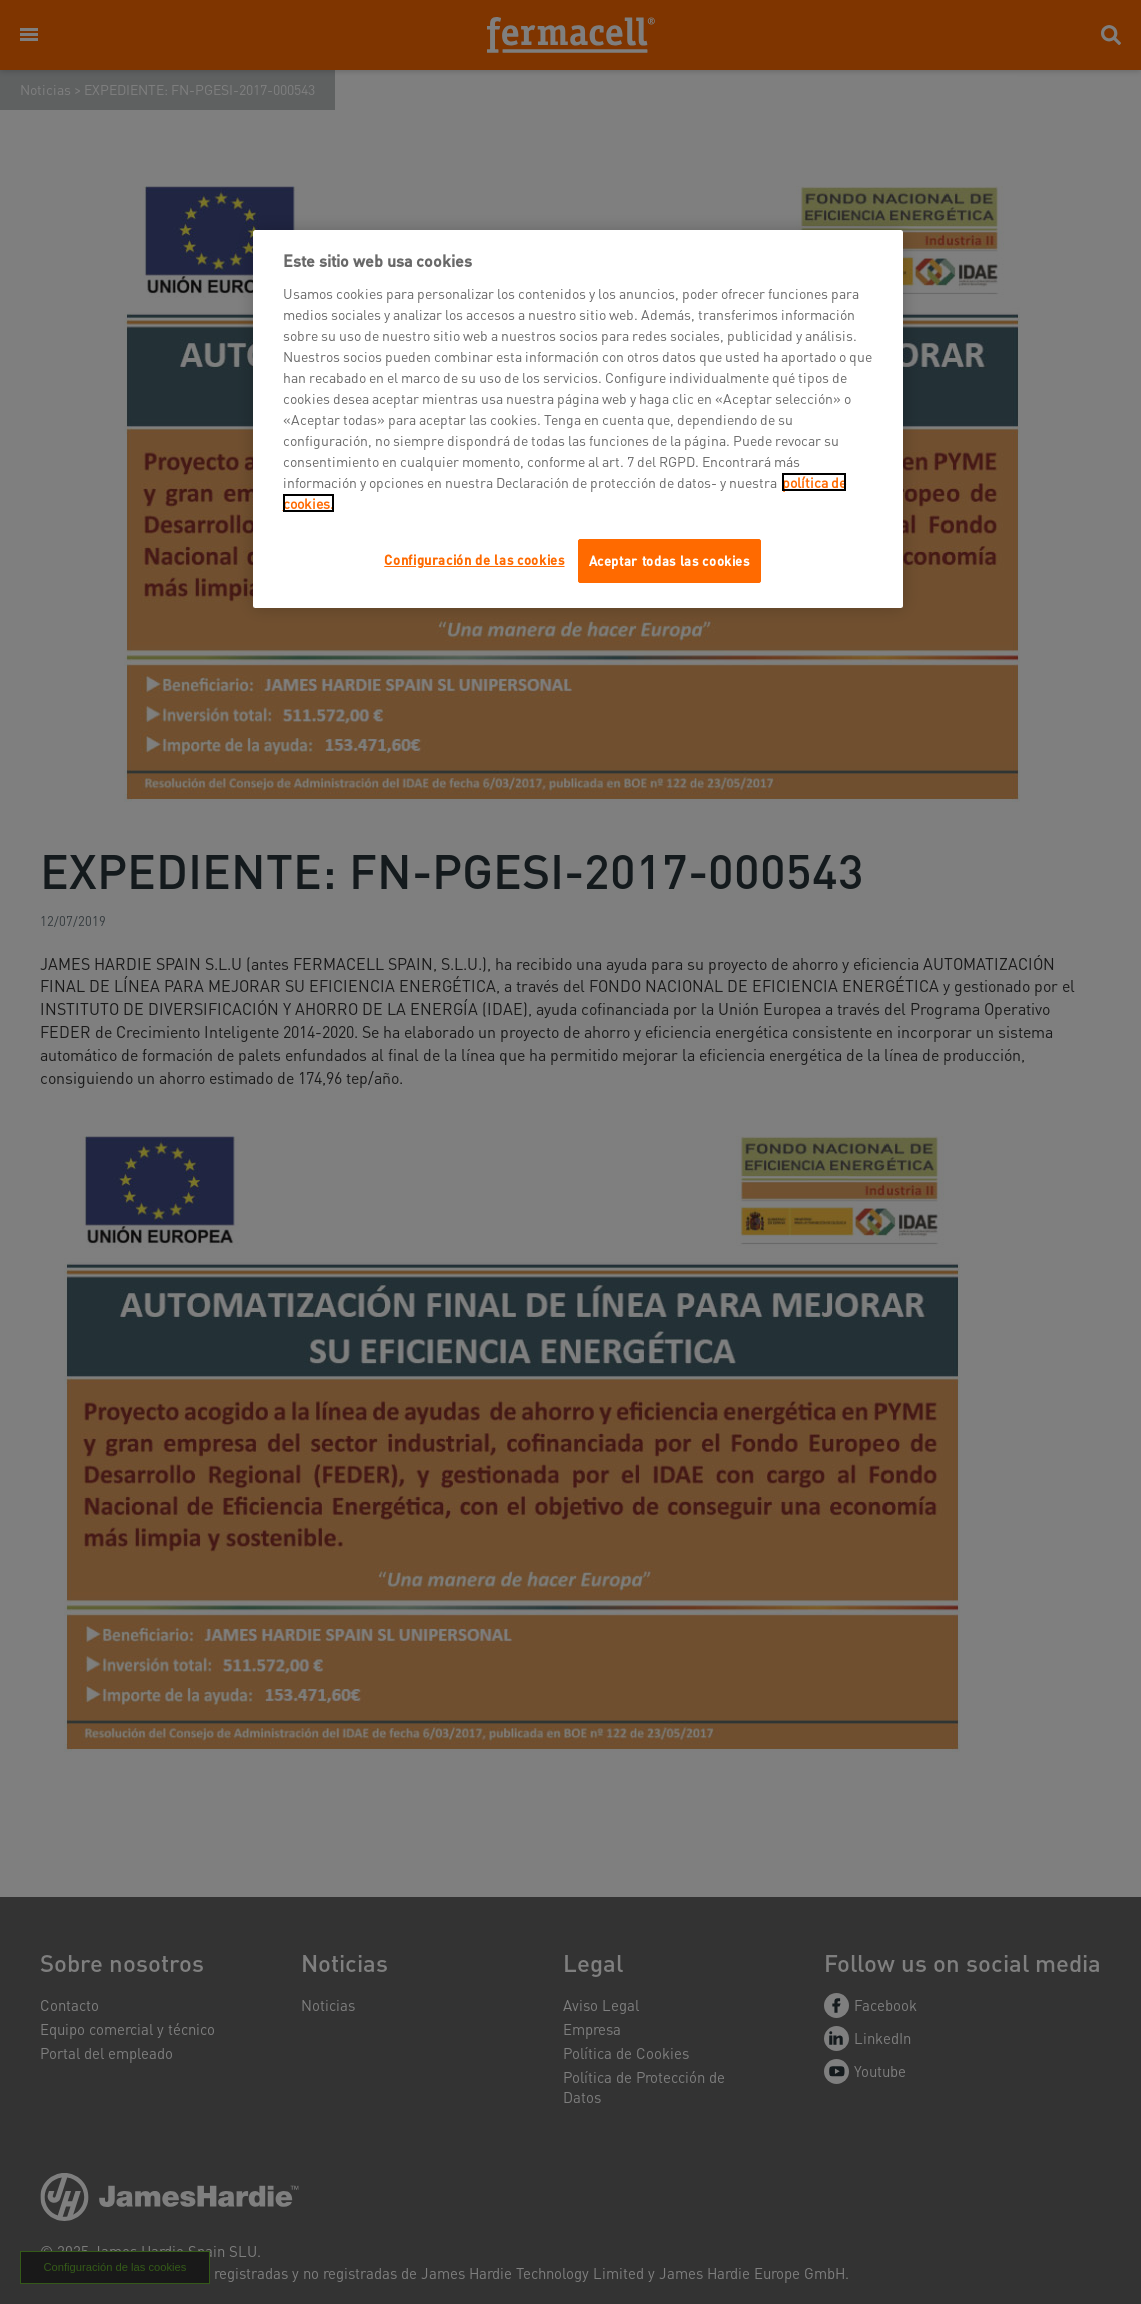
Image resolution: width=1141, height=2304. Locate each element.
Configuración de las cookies (474, 559)
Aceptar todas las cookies (669, 560)
